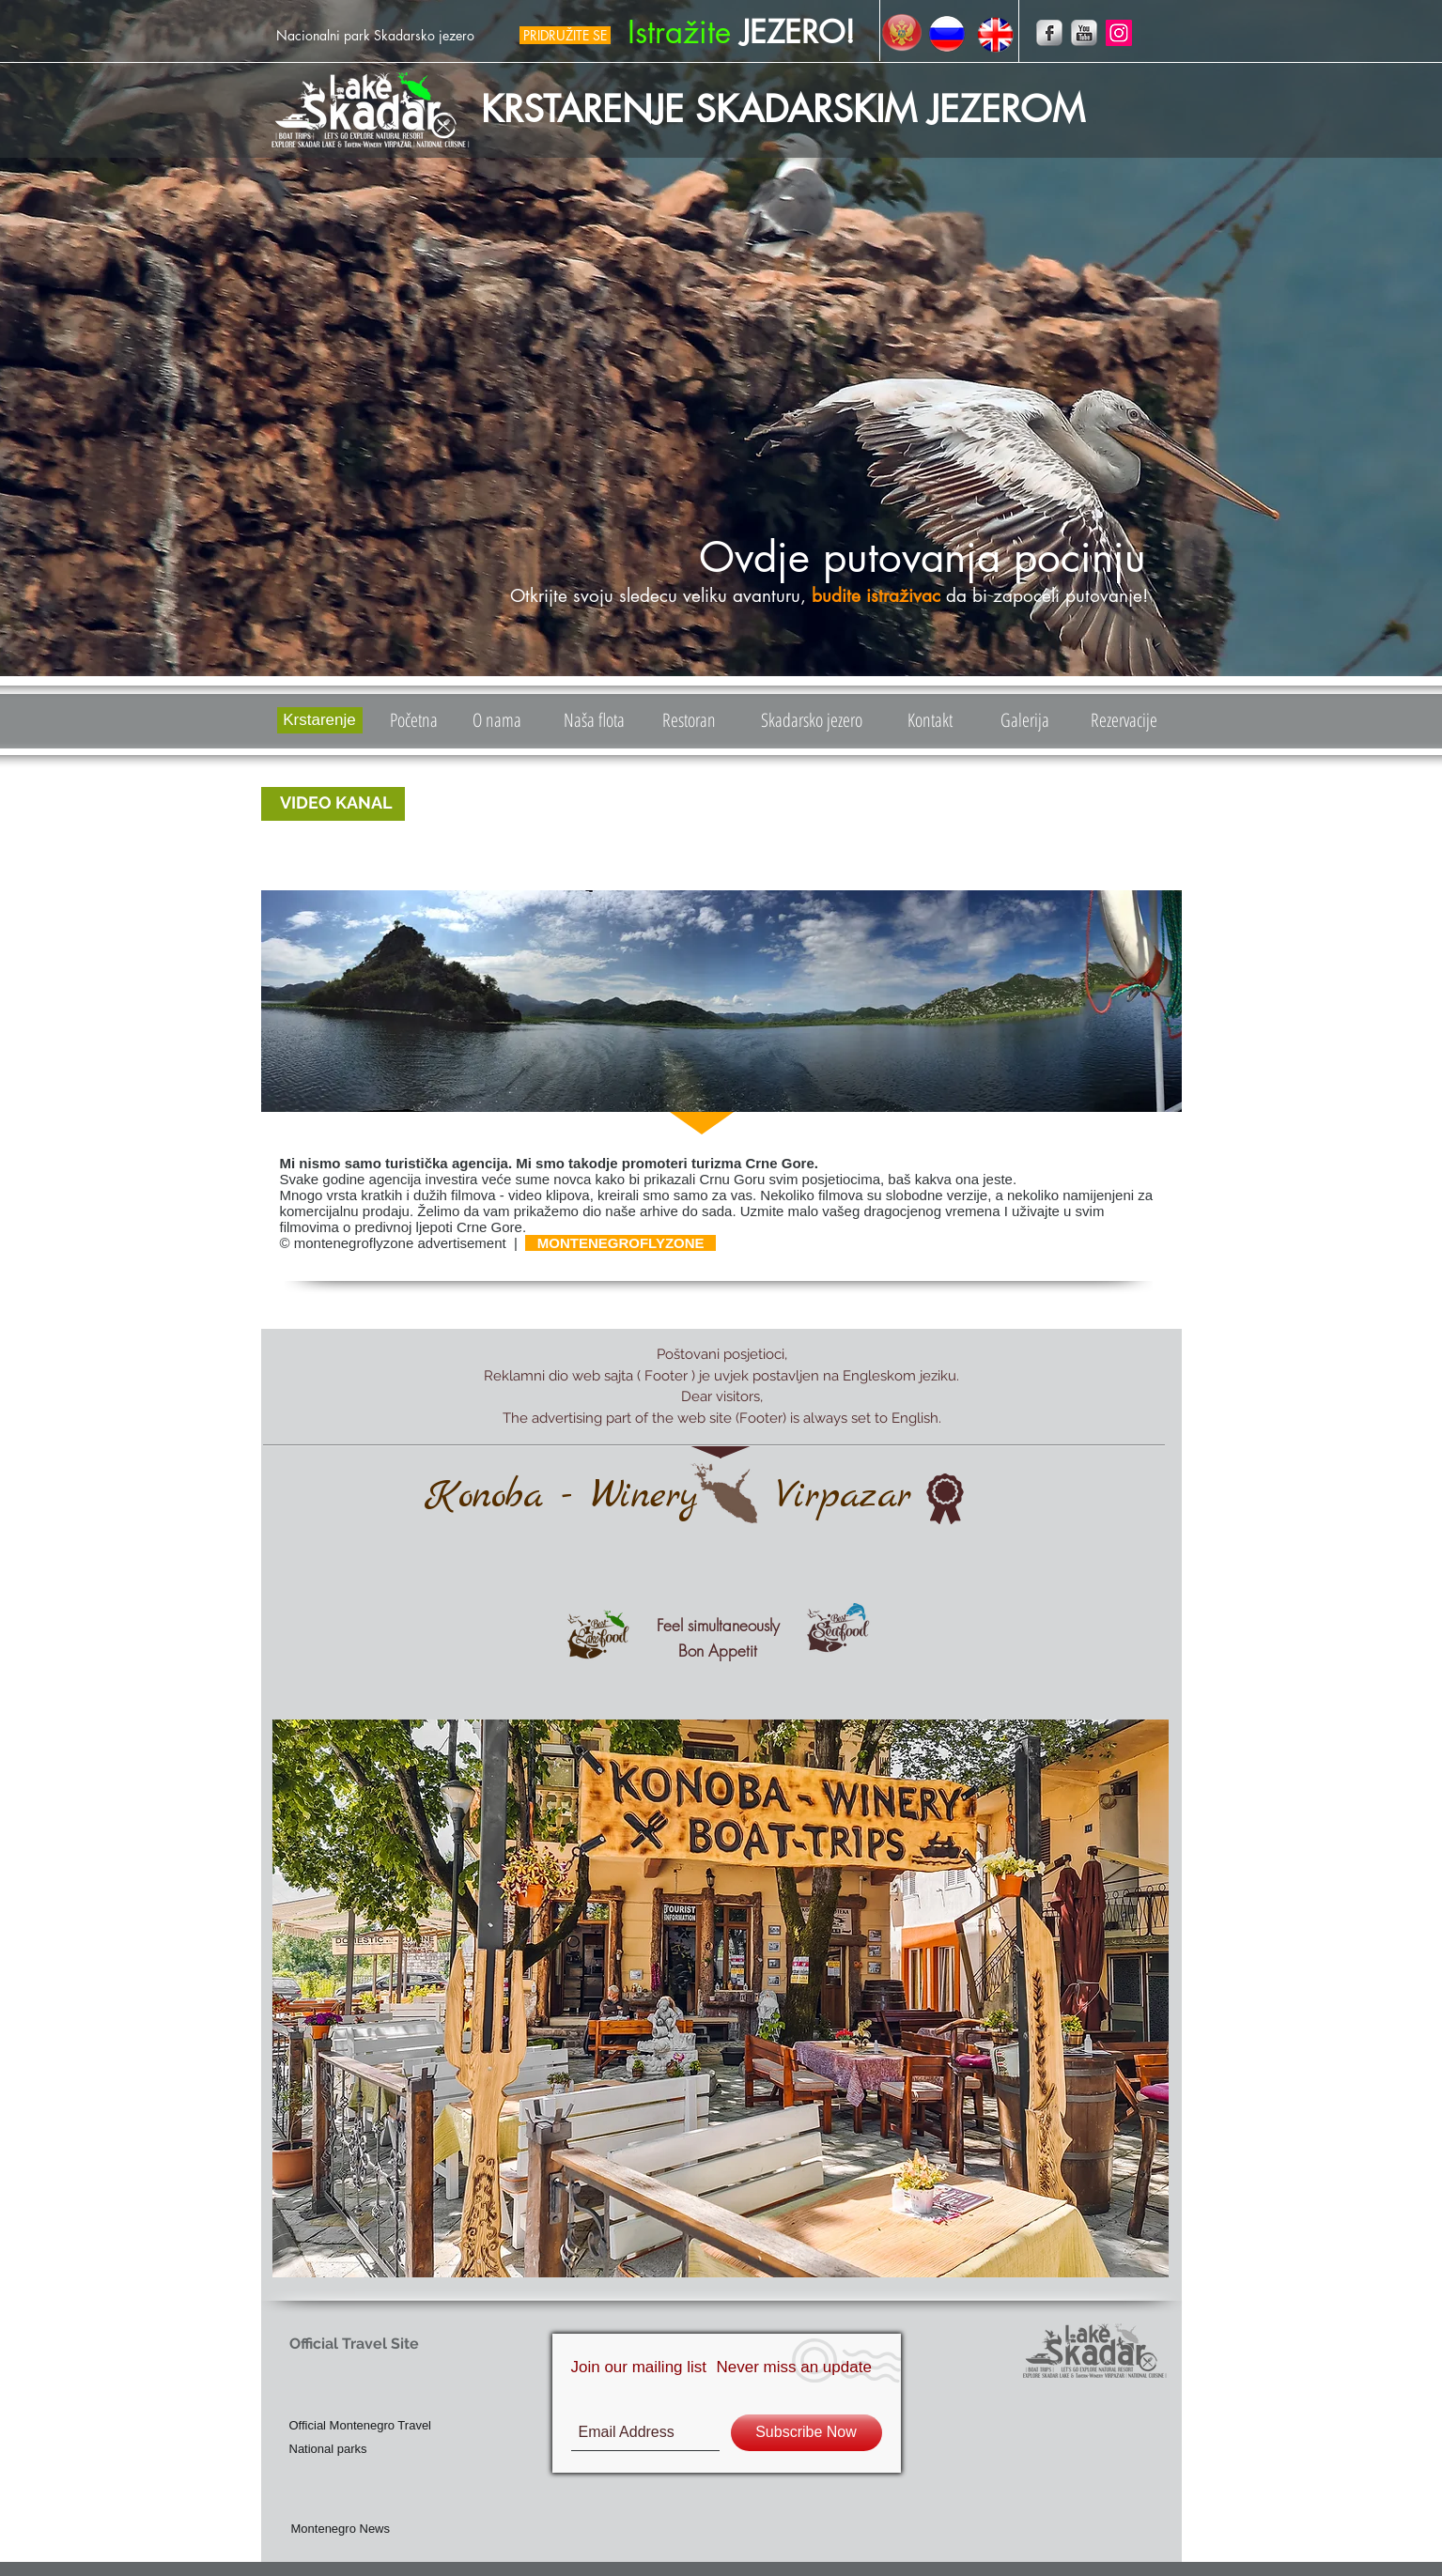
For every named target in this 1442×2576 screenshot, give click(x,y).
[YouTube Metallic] (1084, 33)
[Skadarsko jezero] (811, 720)
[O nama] (497, 720)
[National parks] (360, 2448)
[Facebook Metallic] (1049, 33)
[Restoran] (689, 720)
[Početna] (414, 720)
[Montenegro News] (383, 2529)
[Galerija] (1025, 720)
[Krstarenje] (320, 720)
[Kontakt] (930, 720)
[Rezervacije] (1124, 720)
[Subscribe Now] (806, 2432)
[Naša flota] (594, 720)
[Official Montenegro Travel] (420, 2425)
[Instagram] (1119, 33)
